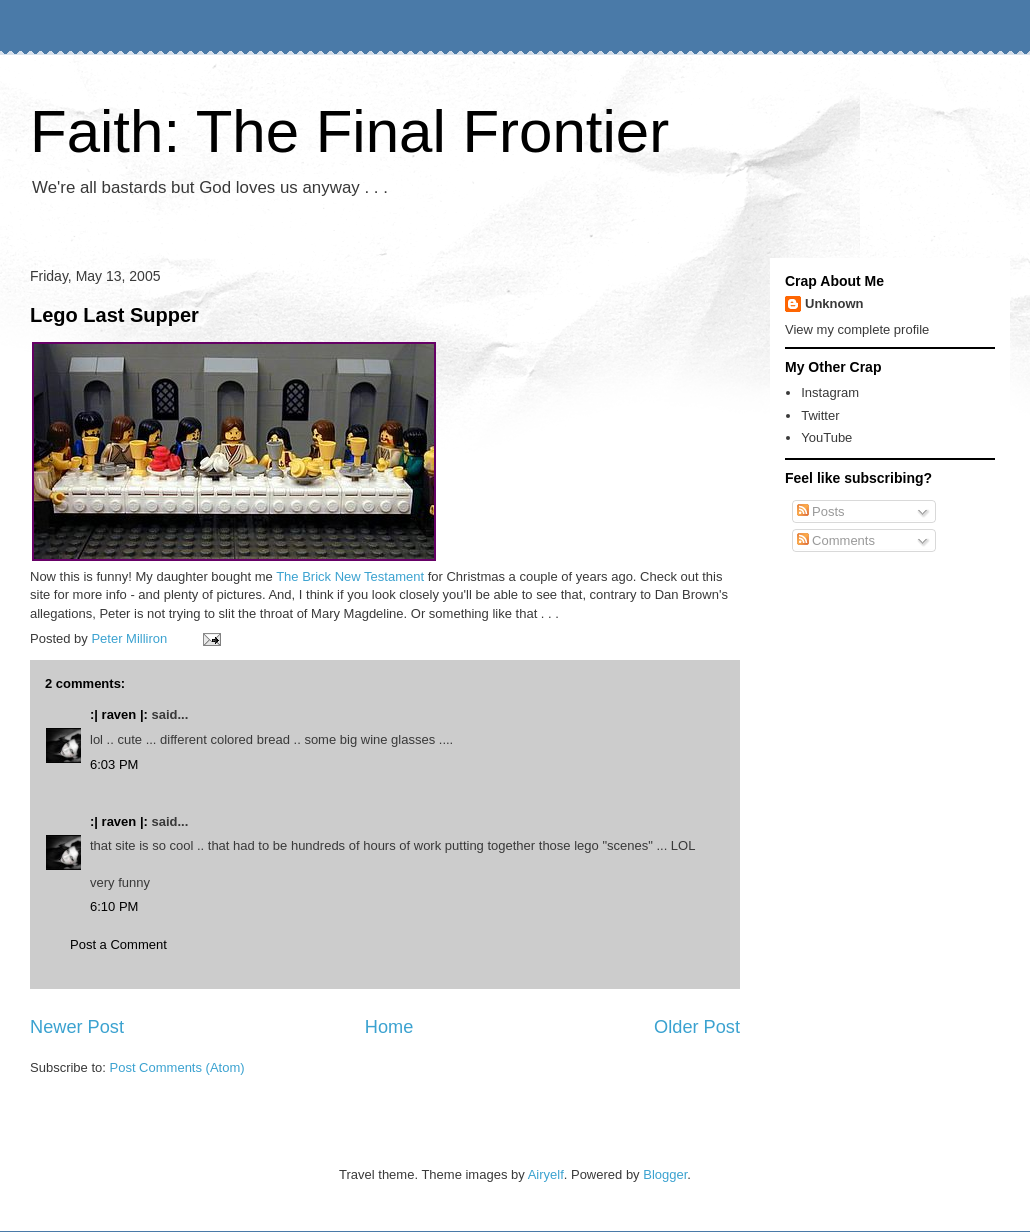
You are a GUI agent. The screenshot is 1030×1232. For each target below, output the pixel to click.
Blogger (665, 1174)
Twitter (820, 415)
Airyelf (546, 1174)
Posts (821, 511)
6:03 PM (114, 764)
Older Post (697, 1027)
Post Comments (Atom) (177, 1067)
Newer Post (77, 1027)
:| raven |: (119, 714)
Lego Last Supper (114, 315)
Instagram (830, 392)
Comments (836, 540)
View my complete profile (857, 329)
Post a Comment (118, 944)
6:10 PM (114, 906)
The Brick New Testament (350, 576)
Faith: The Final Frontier (349, 131)
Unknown (834, 303)
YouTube (826, 437)
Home (389, 1027)
